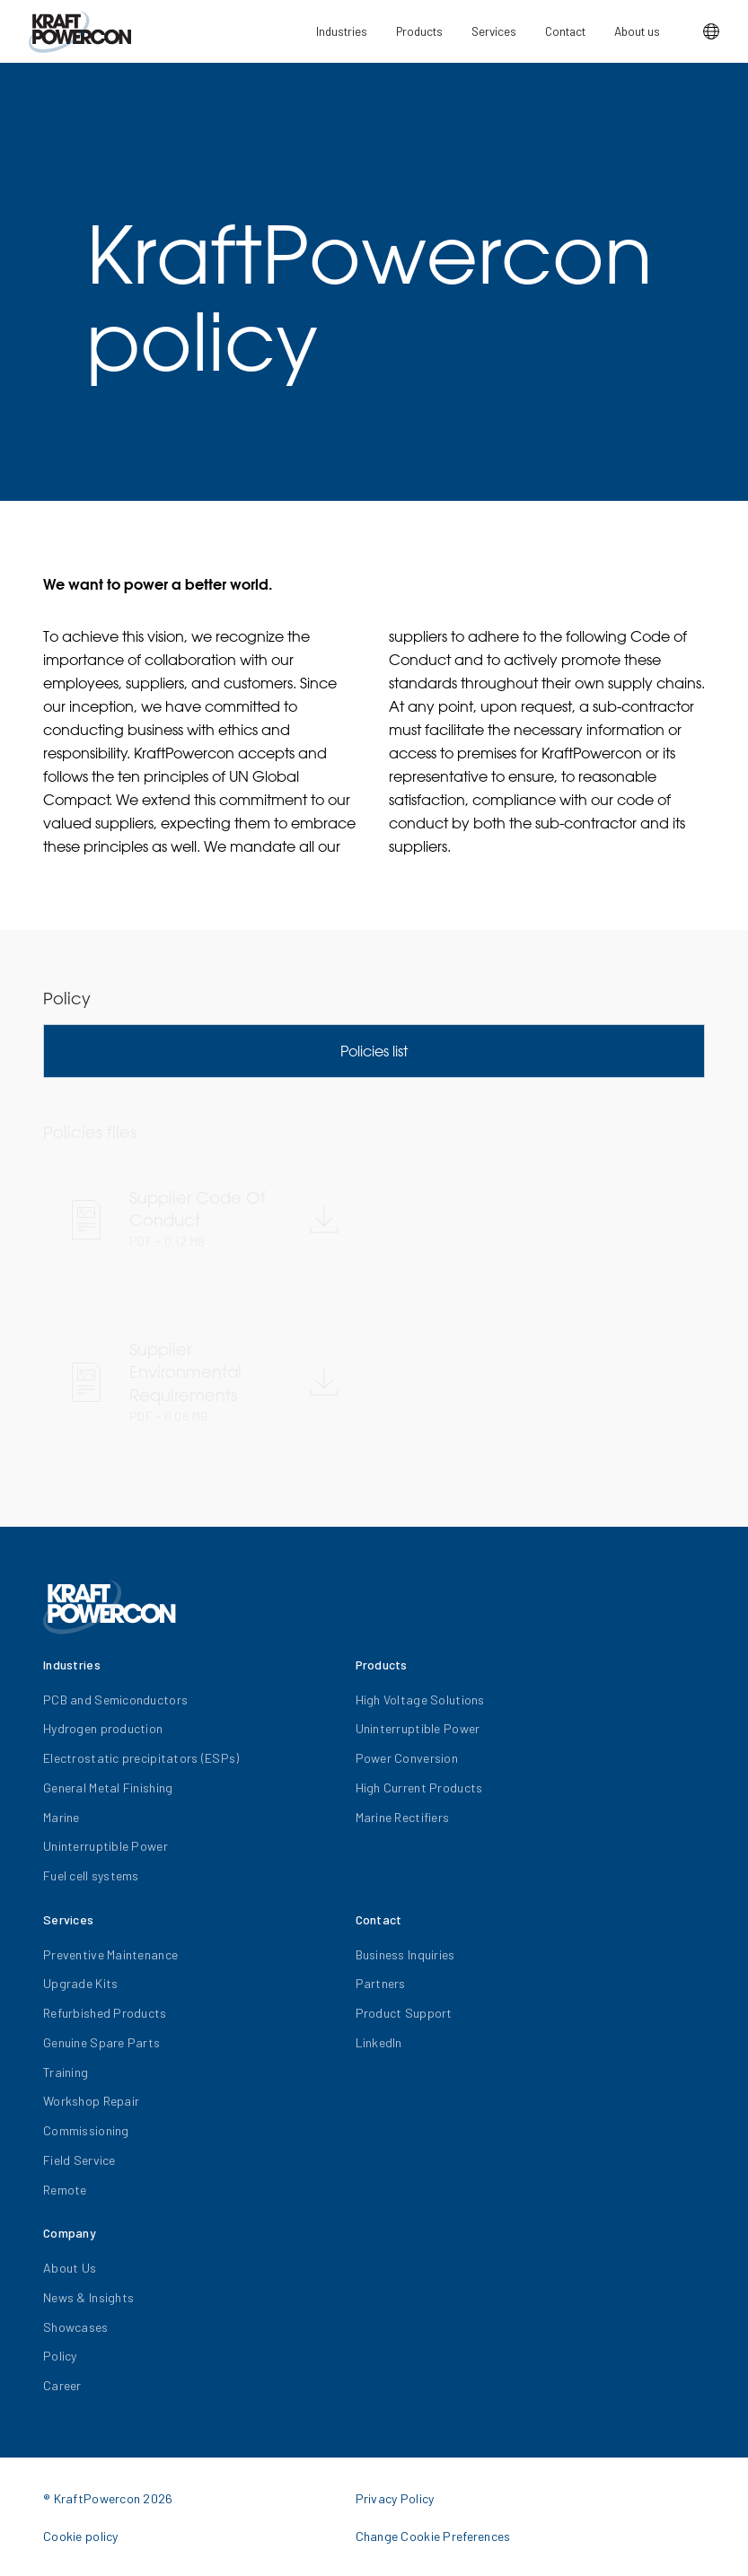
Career (62, 2385)
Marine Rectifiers (403, 1817)
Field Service (79, 2160)
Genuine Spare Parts (101, 2042)
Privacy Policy (395, 2498)
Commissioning (86, 2130)
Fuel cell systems (91, 1875)
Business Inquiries (405, 1954)
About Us (69, 2267)
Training (65, 2072)
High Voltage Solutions (420, 1699)
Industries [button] (341, 31)
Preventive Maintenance (110, 1954)
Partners (381, 1983)
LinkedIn (379, 2042)
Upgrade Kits (80, 1983)
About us (637, 31)
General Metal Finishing (107, 1787)
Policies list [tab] (374, 1051)
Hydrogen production (103, 1728)
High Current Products (419, 1787)
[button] (711, 31)
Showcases (76, 2327)
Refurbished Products (105, 2012)
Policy (60, 2355)
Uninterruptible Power (105, 1845)
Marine (61, 1817)
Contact (565, 31)
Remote (65, 2189)
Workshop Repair (91, 2100)
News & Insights (88, 2297)
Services (493, 31)
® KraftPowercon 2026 (108, 2498)
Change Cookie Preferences (433, 2536)
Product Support (404, 2012)
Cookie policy (81, 2536)
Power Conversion (407, 1758)
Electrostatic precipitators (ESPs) (141, 1758)
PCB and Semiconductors (115, 1699)
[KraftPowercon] (80, 32)
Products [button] (419, 31)
